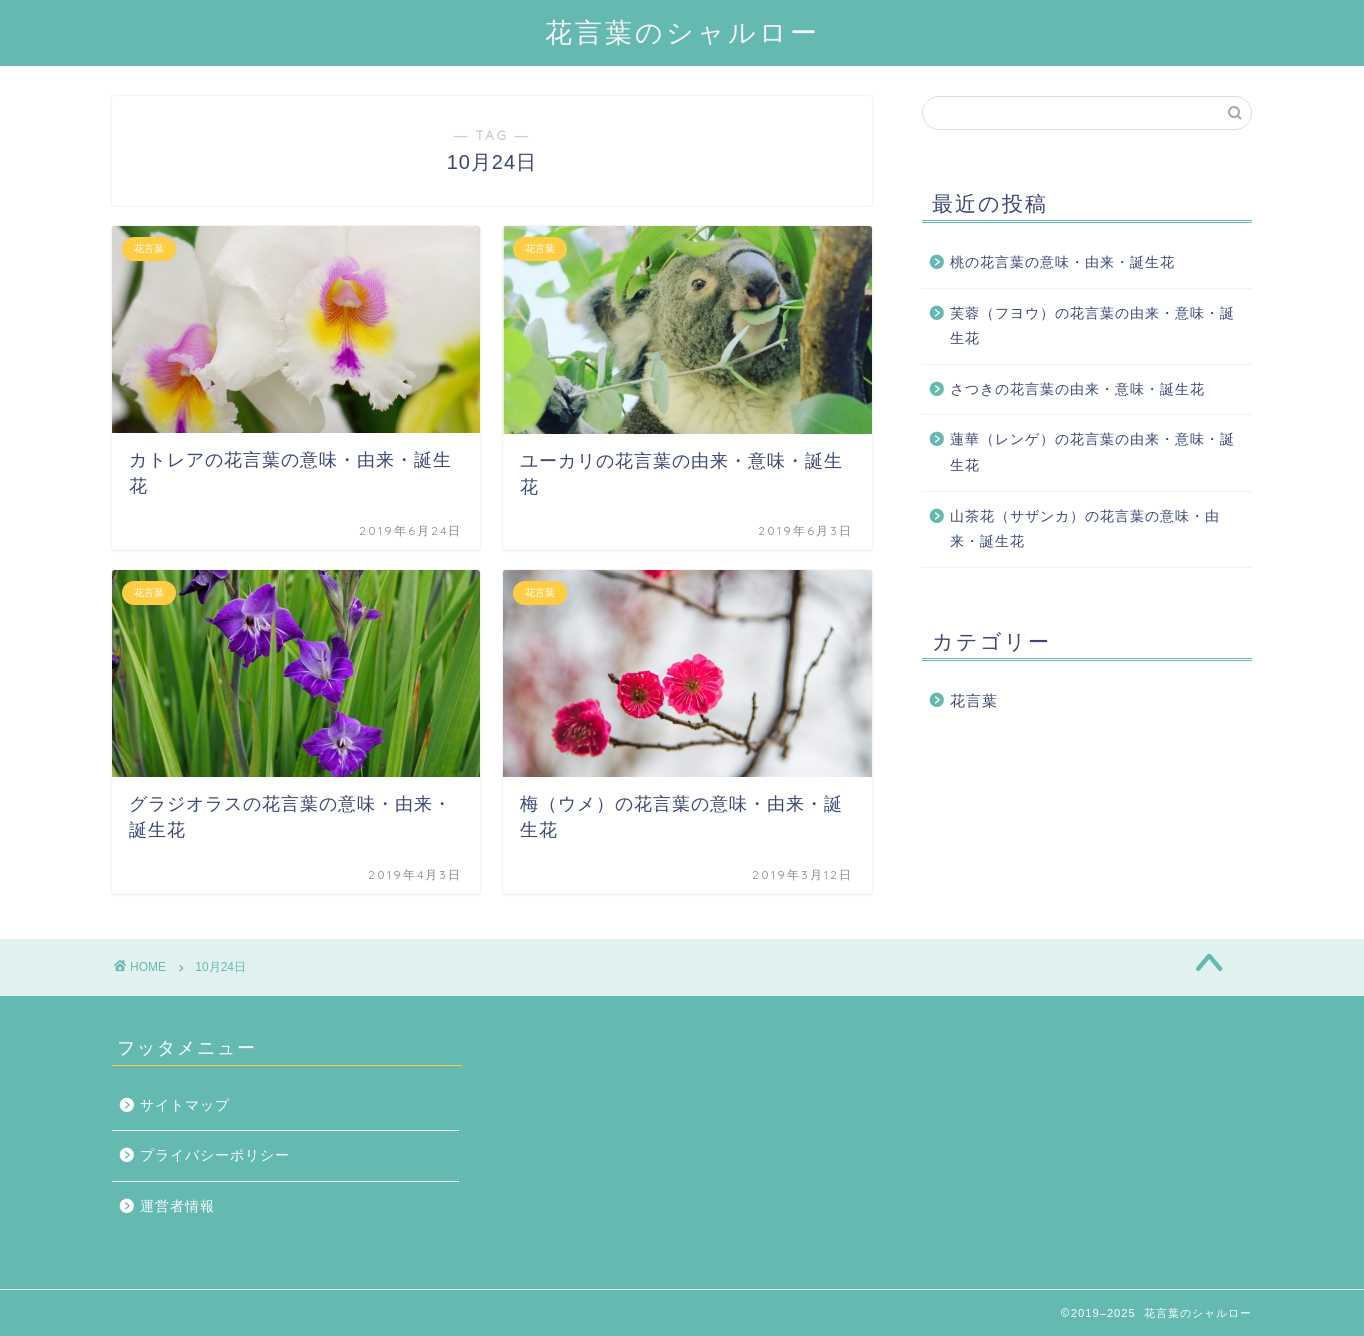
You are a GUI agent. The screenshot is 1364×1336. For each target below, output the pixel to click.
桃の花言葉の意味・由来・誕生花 (1062, 262)
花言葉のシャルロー (682, 32)
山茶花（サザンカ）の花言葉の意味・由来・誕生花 (1085, 529)
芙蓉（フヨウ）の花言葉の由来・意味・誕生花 (1092, 326)
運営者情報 (177, 1206)
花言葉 (974, 700)
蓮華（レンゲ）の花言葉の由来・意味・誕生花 (1092, 452)
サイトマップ (185, 1105)
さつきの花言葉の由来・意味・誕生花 (1077, 389)
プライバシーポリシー (215, 1155)
